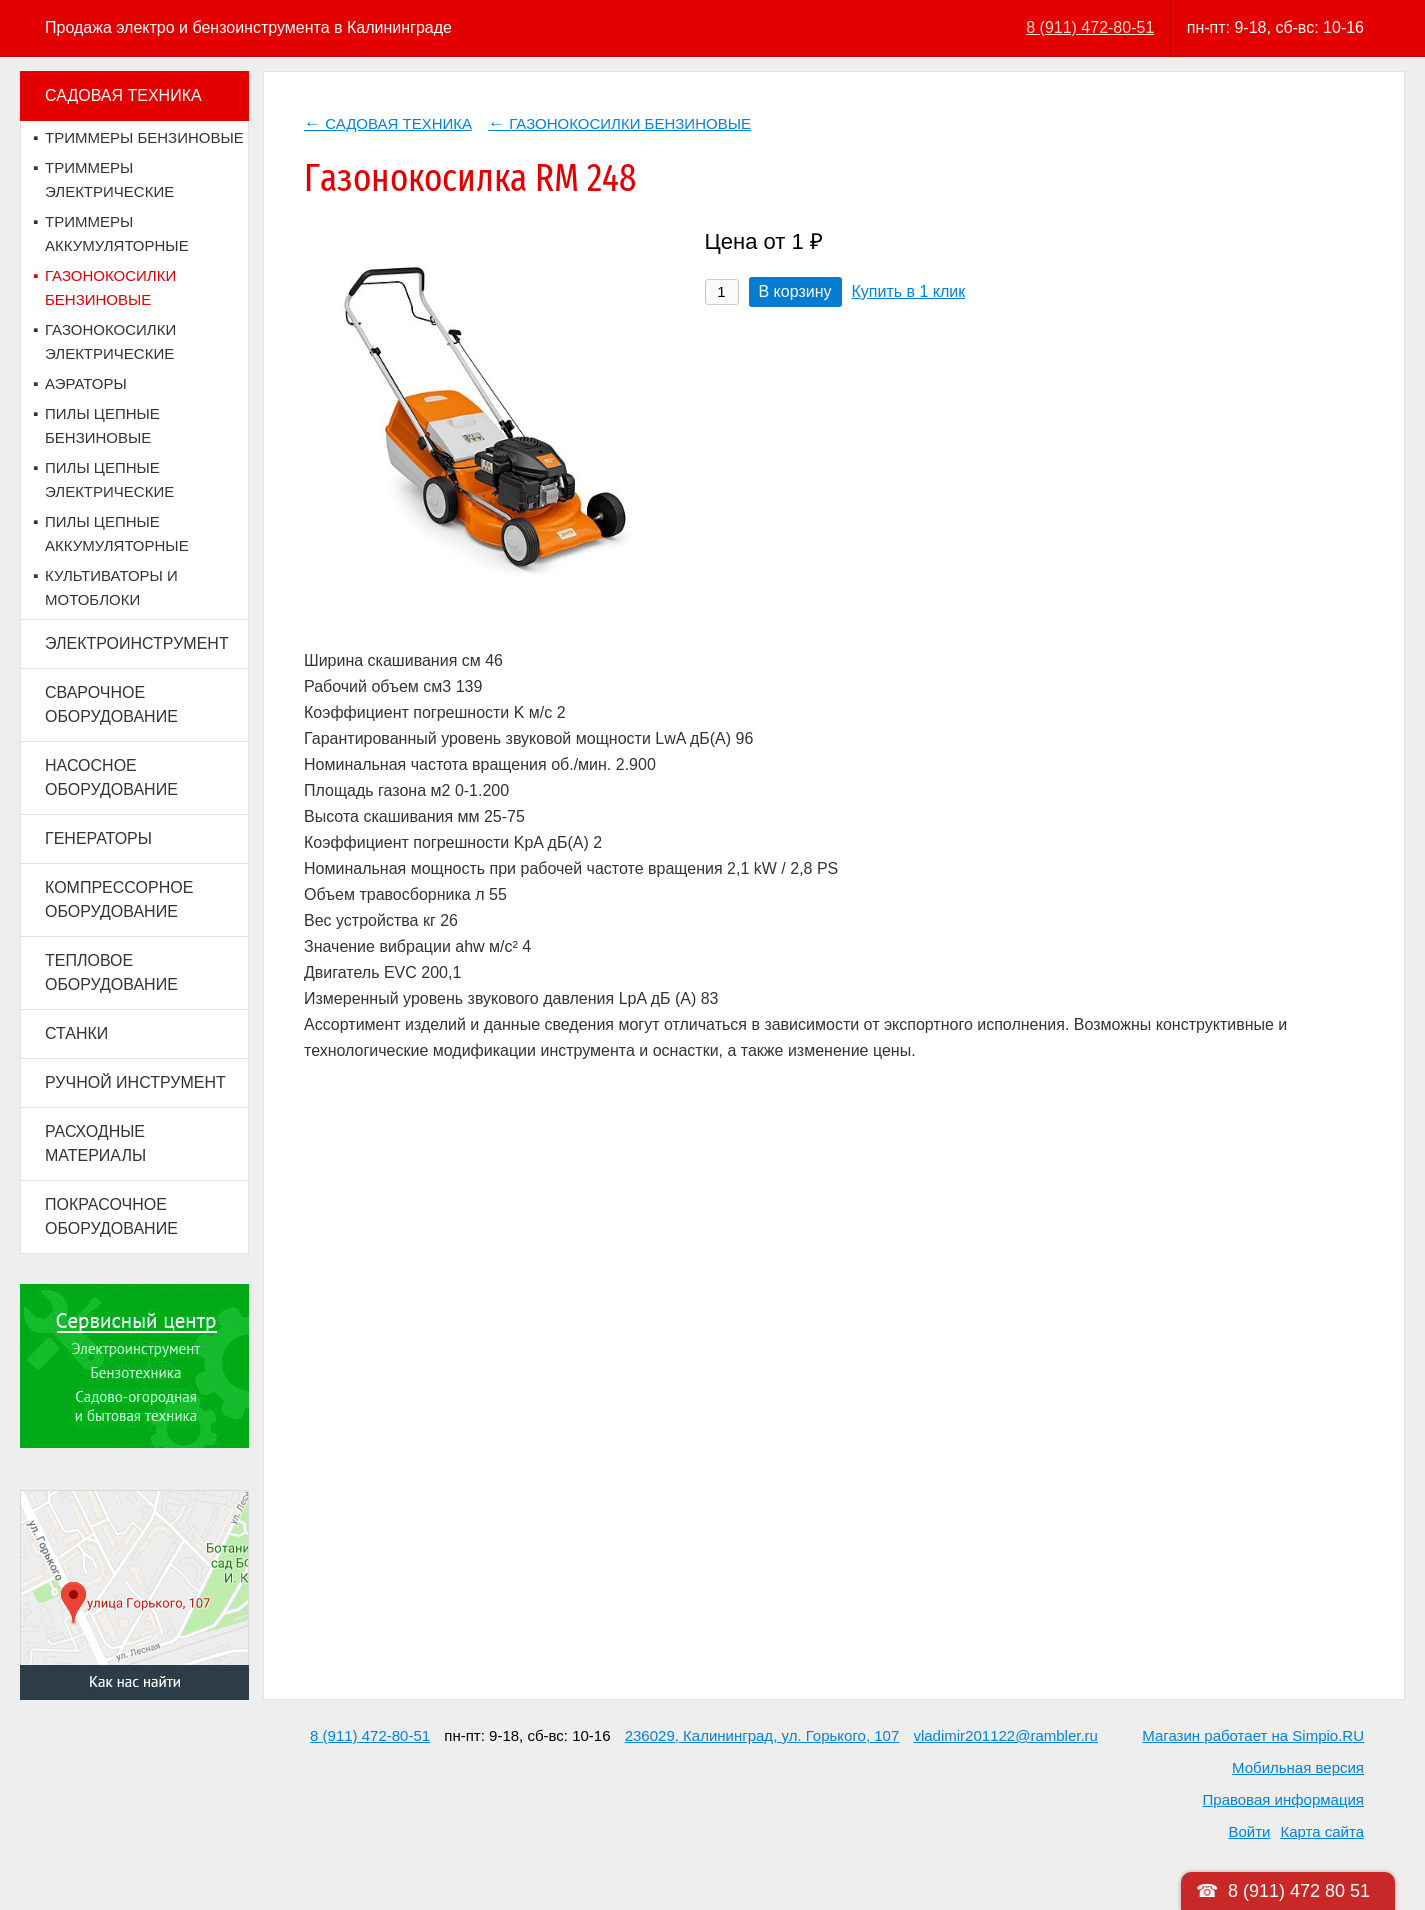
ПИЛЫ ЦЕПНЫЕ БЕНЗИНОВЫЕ (102, 425)
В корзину (795, 291)
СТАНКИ (76, 1033)
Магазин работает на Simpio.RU (1253, 1735)
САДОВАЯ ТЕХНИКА (123, 95)
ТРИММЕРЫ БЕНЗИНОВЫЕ (144, 137)
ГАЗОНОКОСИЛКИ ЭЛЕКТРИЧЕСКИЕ (110, 341)
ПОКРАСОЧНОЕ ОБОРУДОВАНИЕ (111, 1216)
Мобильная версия (1298, 1767)
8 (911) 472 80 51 (1299, 1891)
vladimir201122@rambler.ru (1005, 1735)
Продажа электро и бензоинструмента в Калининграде (248, 27)
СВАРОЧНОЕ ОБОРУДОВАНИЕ (111, 704)
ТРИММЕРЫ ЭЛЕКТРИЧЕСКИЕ (109, 179)
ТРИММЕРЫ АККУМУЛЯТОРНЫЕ (117, 233)
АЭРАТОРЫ (86, 383)
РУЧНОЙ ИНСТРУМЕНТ (135, 1082)
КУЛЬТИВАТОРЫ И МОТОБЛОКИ (111, 587)
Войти (1249, 1831)
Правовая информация (1283, 1799)
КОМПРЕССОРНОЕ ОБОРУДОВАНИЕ (119, 899)
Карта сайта (1322, 1831)
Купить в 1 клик (909, 291)
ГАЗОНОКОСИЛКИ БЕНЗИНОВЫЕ (110, 287)
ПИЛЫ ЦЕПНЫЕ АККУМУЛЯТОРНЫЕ (117, 533)
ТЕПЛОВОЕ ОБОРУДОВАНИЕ (111, 972)
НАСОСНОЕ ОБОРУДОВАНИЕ (111, 777)
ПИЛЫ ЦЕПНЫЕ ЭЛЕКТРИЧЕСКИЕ (109, 479)
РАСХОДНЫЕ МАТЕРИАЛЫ (95, 1143)
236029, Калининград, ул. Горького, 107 (762, 1735)
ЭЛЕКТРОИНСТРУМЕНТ (137, 643)
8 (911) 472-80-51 (1090, 27)
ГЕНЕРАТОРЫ (98, 838)
